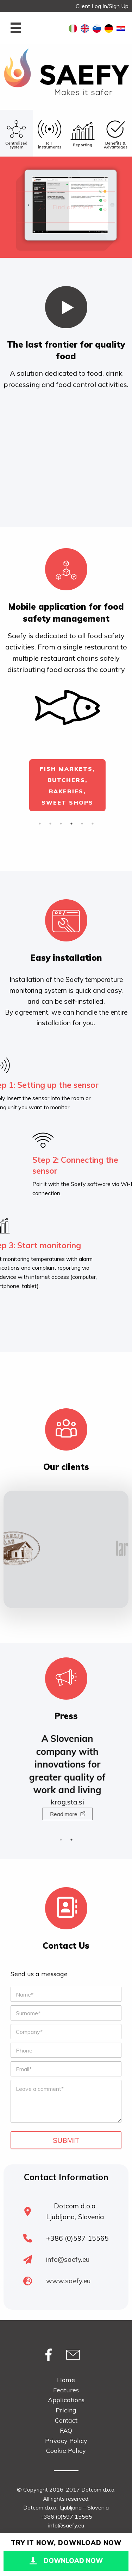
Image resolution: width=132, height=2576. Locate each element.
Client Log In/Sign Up (102, 5)
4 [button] (71, 823)
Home (66, 2380)
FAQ (66, 2430)
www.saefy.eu (68, 2281)
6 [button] (92, 823)
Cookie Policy (66, 2451)
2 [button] (50, 823)
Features (66, 2390)
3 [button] (60, 823)
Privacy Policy (66, 2441)
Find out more (66, 207)
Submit (66, 2140)
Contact (66, 2420)
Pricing (66, 2410)
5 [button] (82, 823)
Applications (66, 2400)
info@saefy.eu (68, 2259)
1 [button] (39, 823)
